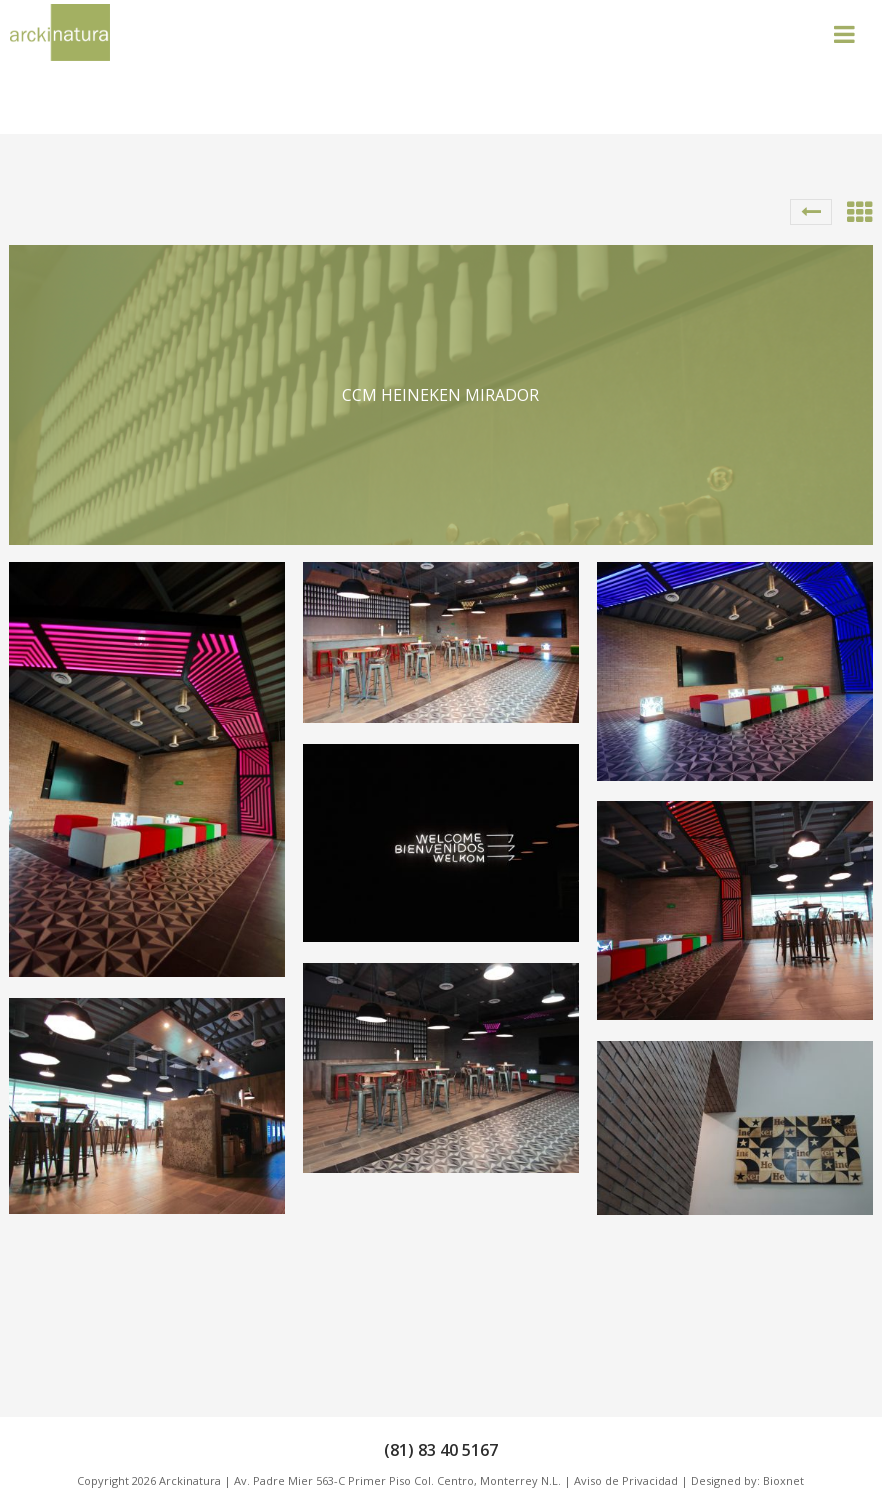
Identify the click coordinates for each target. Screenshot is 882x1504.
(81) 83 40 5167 (441, 1450)
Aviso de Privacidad (626, 1480)
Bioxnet (783, 1480)
